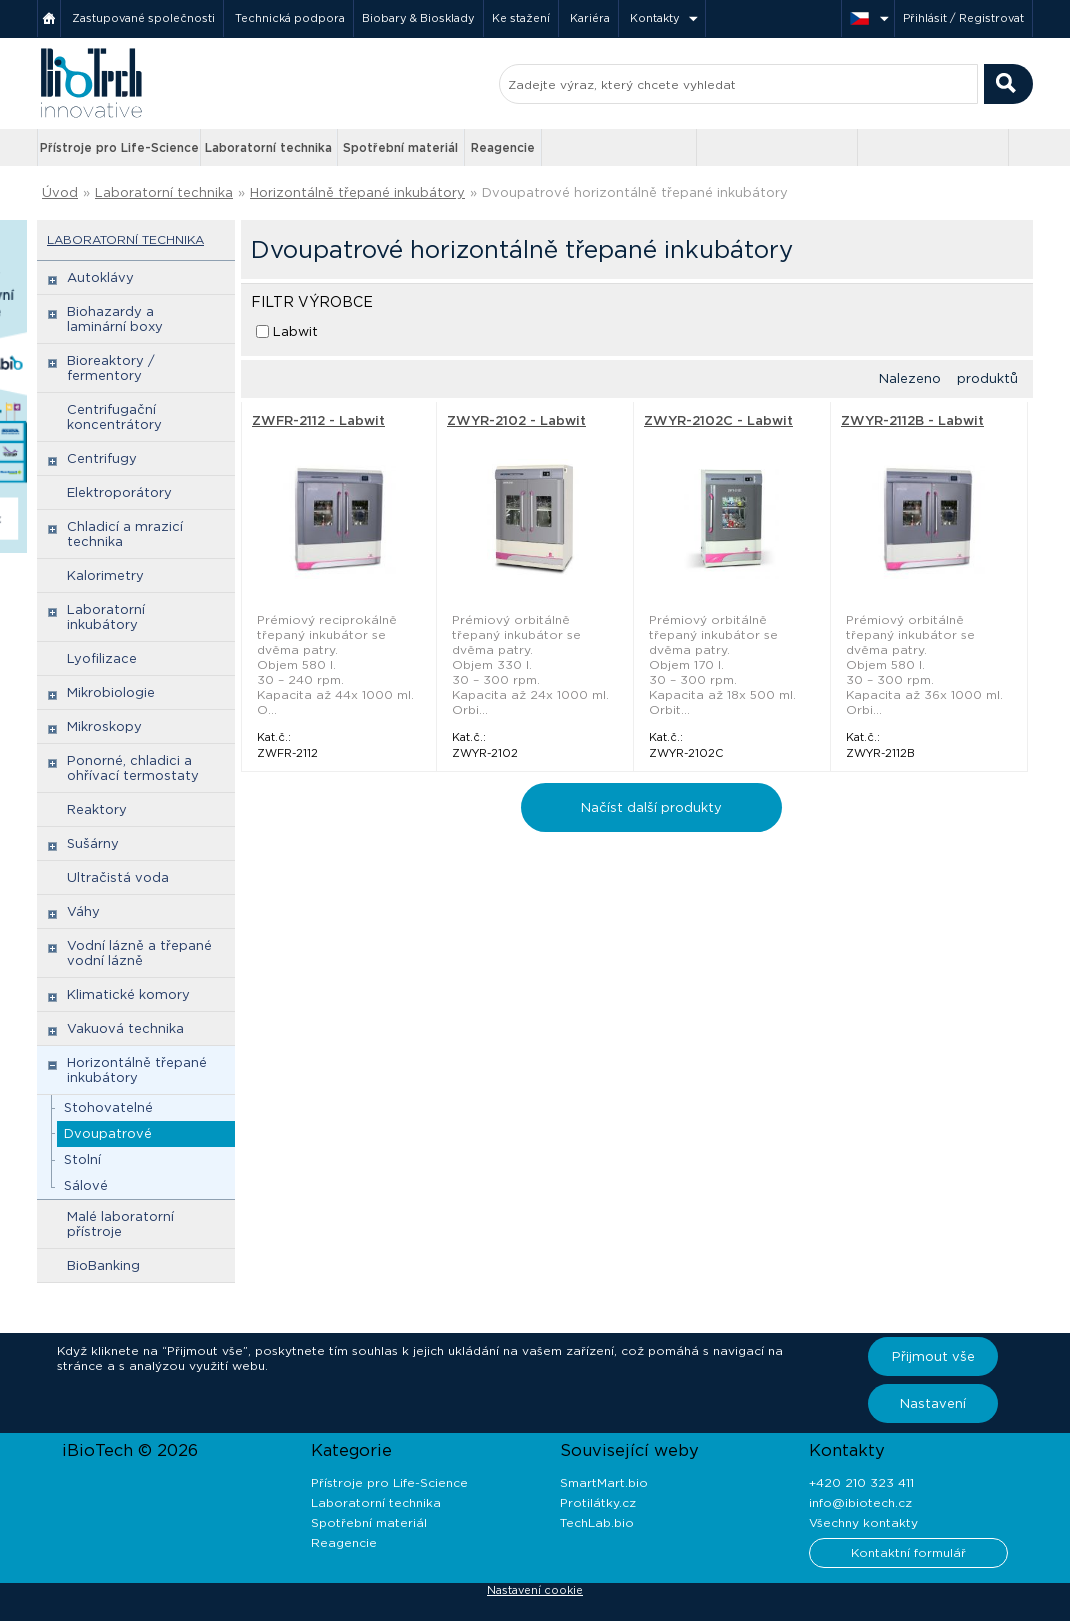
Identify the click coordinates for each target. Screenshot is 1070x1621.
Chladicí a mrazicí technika (125, 534)
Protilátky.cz (598, 1502)
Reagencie (503, 147)
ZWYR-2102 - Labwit (516, 420)
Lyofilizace (102, 658)
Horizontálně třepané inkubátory (357, 192)
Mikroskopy (104, 726)
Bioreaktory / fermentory (111, 368)
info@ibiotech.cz (860, 1502)
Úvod (60, 192)
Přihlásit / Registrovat (963, 18)
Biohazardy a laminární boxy (115, 319)
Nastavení (933, 1403)
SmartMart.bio (604, 1482)
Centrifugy (102, 458)
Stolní (82, 1159)
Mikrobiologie (111, 692)
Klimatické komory (128, 994)
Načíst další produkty (651, 807)
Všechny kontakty (863, 1522)
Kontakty (655, 18)
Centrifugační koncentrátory (114, 417)
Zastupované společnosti (143, 18)
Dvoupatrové (108, 1133)
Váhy (83, 911)
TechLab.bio (597, 1522)
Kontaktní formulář (908, 1552)
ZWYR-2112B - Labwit (912, 420)
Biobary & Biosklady (418, 18)
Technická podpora (290, 18)
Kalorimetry (105, 575)
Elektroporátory (119, 492)
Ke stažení (521, 18)
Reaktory (97, 809)
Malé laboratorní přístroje (120, 1224)
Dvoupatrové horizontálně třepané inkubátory (635, 192)
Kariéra (590, 18)
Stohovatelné (108, 1107)
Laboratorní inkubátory (106, 617)
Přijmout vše (933, 1356)
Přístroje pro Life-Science (119, 147)
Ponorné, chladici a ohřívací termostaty (133, 768)
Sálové (86, 1185)
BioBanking (103, 1265)
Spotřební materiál (400, 147)
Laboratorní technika (268, 147)
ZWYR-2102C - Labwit (718, 420)
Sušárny (93, 843)
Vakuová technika (125, 1028)
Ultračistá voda (118, 877)
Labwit (295, 331)
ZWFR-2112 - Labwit (318, 420)
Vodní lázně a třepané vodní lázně (139, 953)
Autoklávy (100, 277)
